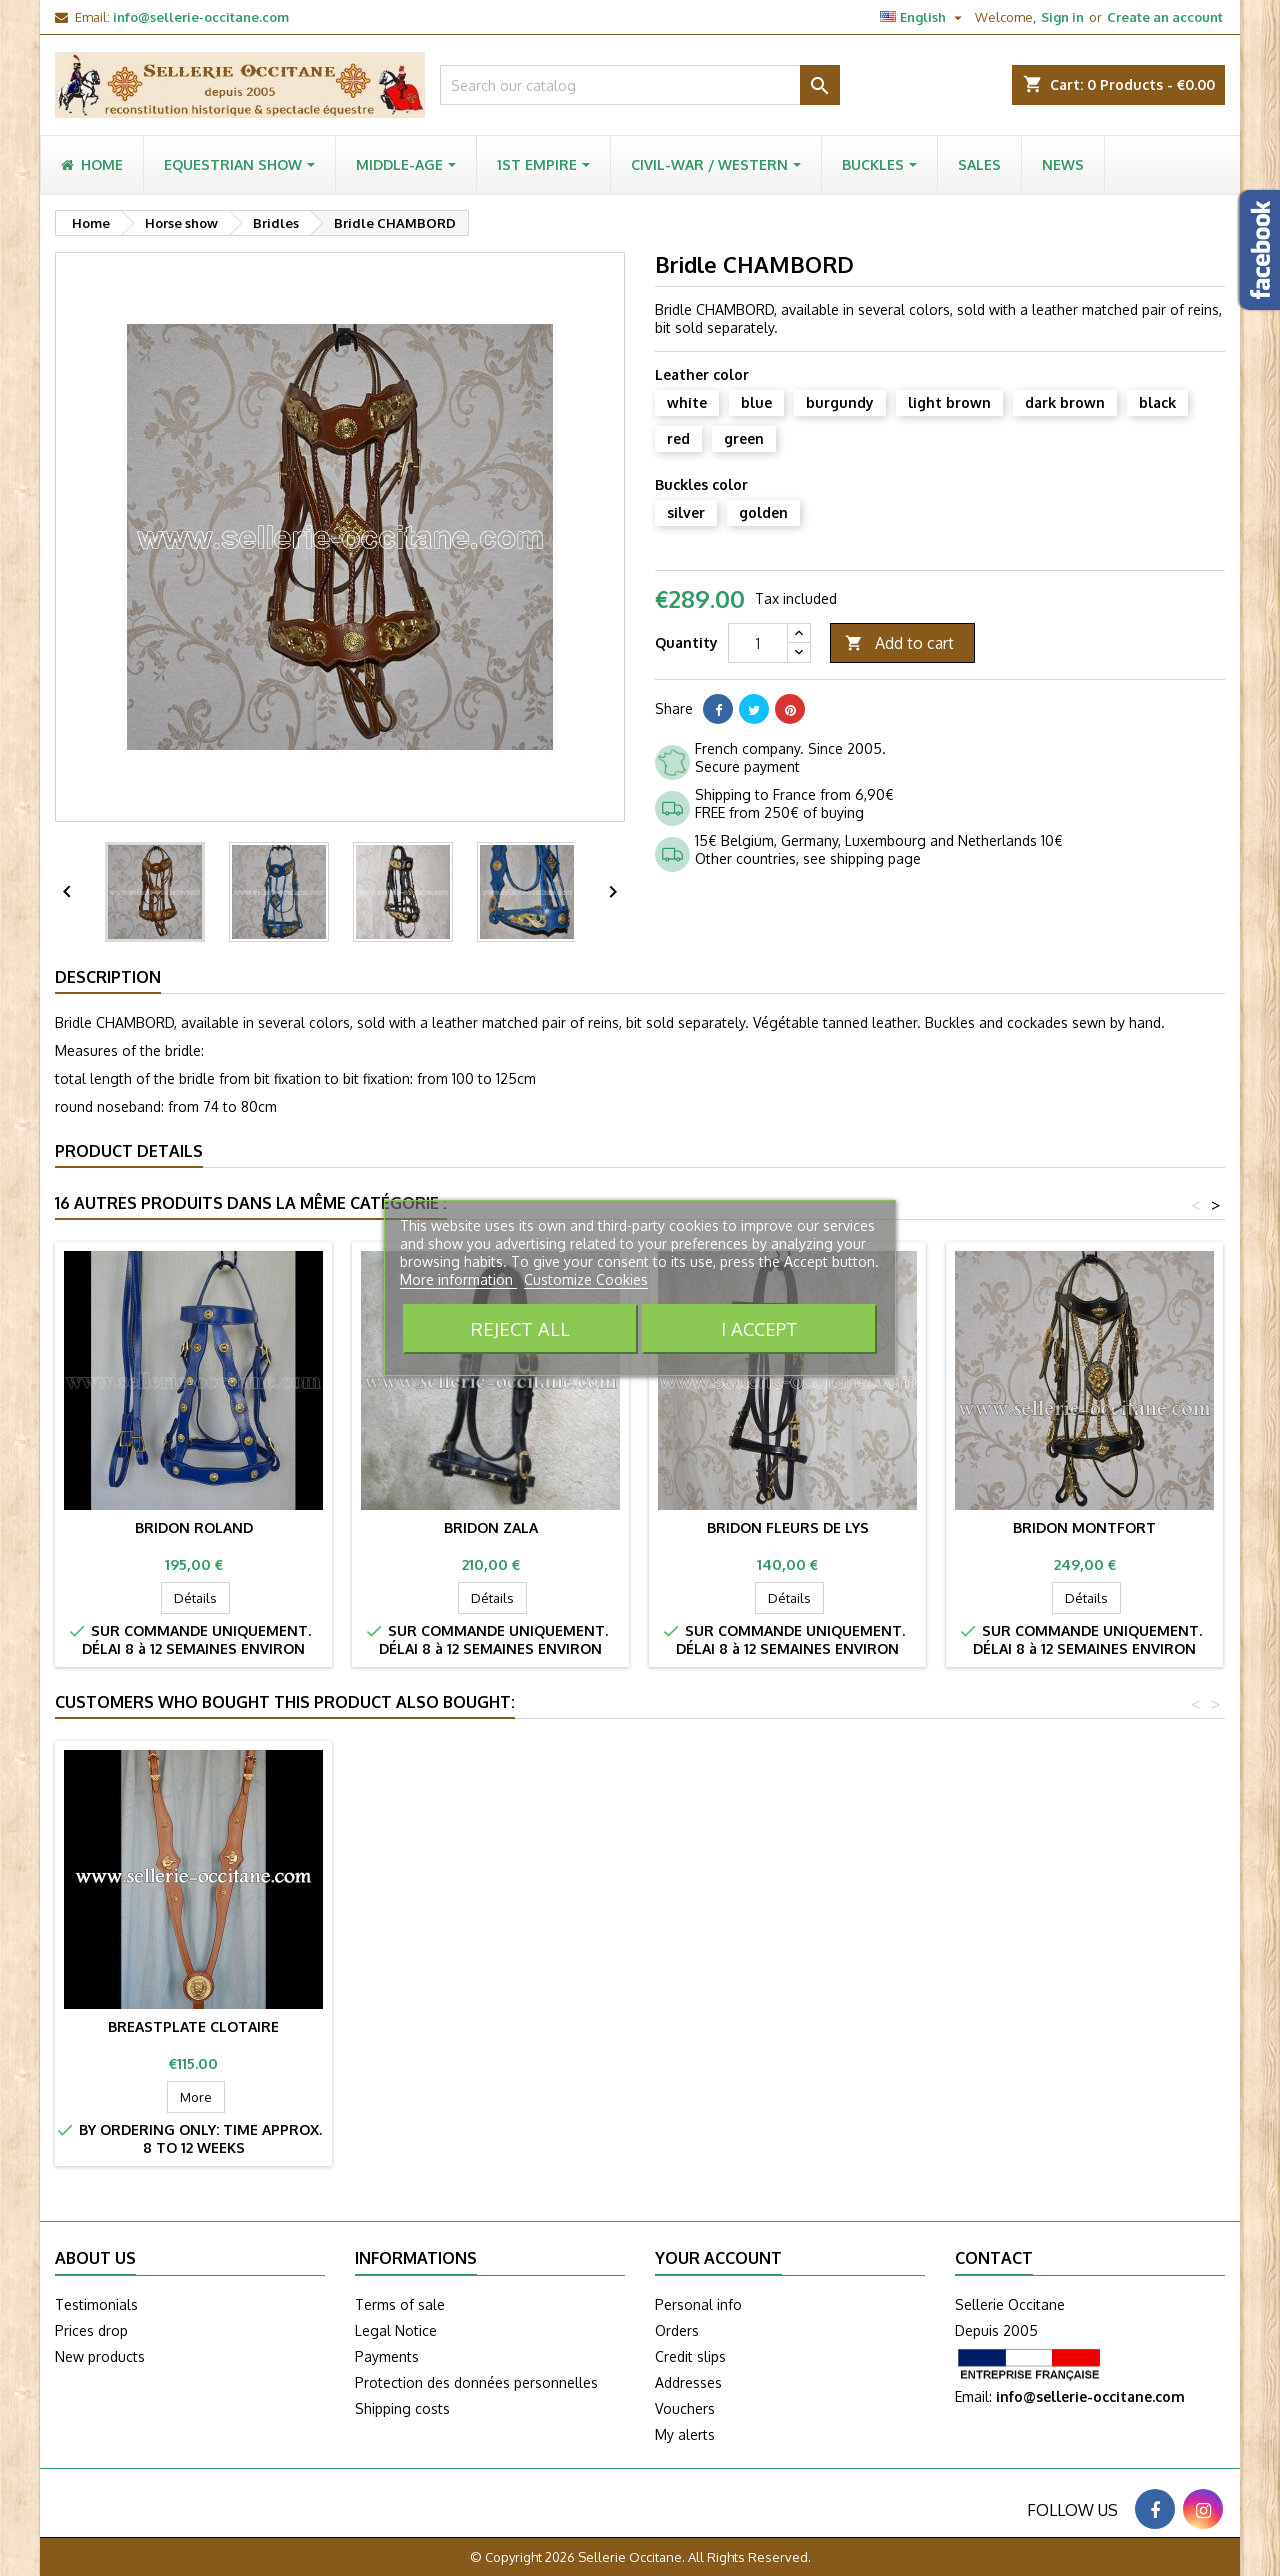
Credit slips (690, 2356)
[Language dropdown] (923, 17)
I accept (759, 1328)
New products (100, 2356)
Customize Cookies (586, 1279)
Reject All (520, 1328)
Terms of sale (400, 2304)
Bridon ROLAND (194, 1527)
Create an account (1165, 17)
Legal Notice (396, 2330)
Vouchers (685, 2408)
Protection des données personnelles (476, 2382)
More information (458, 1279)
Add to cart (899, 643)
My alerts (685, 2434)
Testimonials (96, 2304)
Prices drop (91, 2330)
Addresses (688, 2382)
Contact (994, 2258)
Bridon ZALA (491, 1527)
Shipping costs (402, 2408)
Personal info (698, 2304)
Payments (387, 2356)
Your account (718, 2258)
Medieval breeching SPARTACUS (193, 2026)
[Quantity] (758, 643)
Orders (677, 2330)
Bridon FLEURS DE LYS (788, 1527)
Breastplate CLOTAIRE (490, 2026)
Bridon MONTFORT (1084, 1527)
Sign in (1062, 17)
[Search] (640, 85)
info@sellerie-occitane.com (201, 17)
